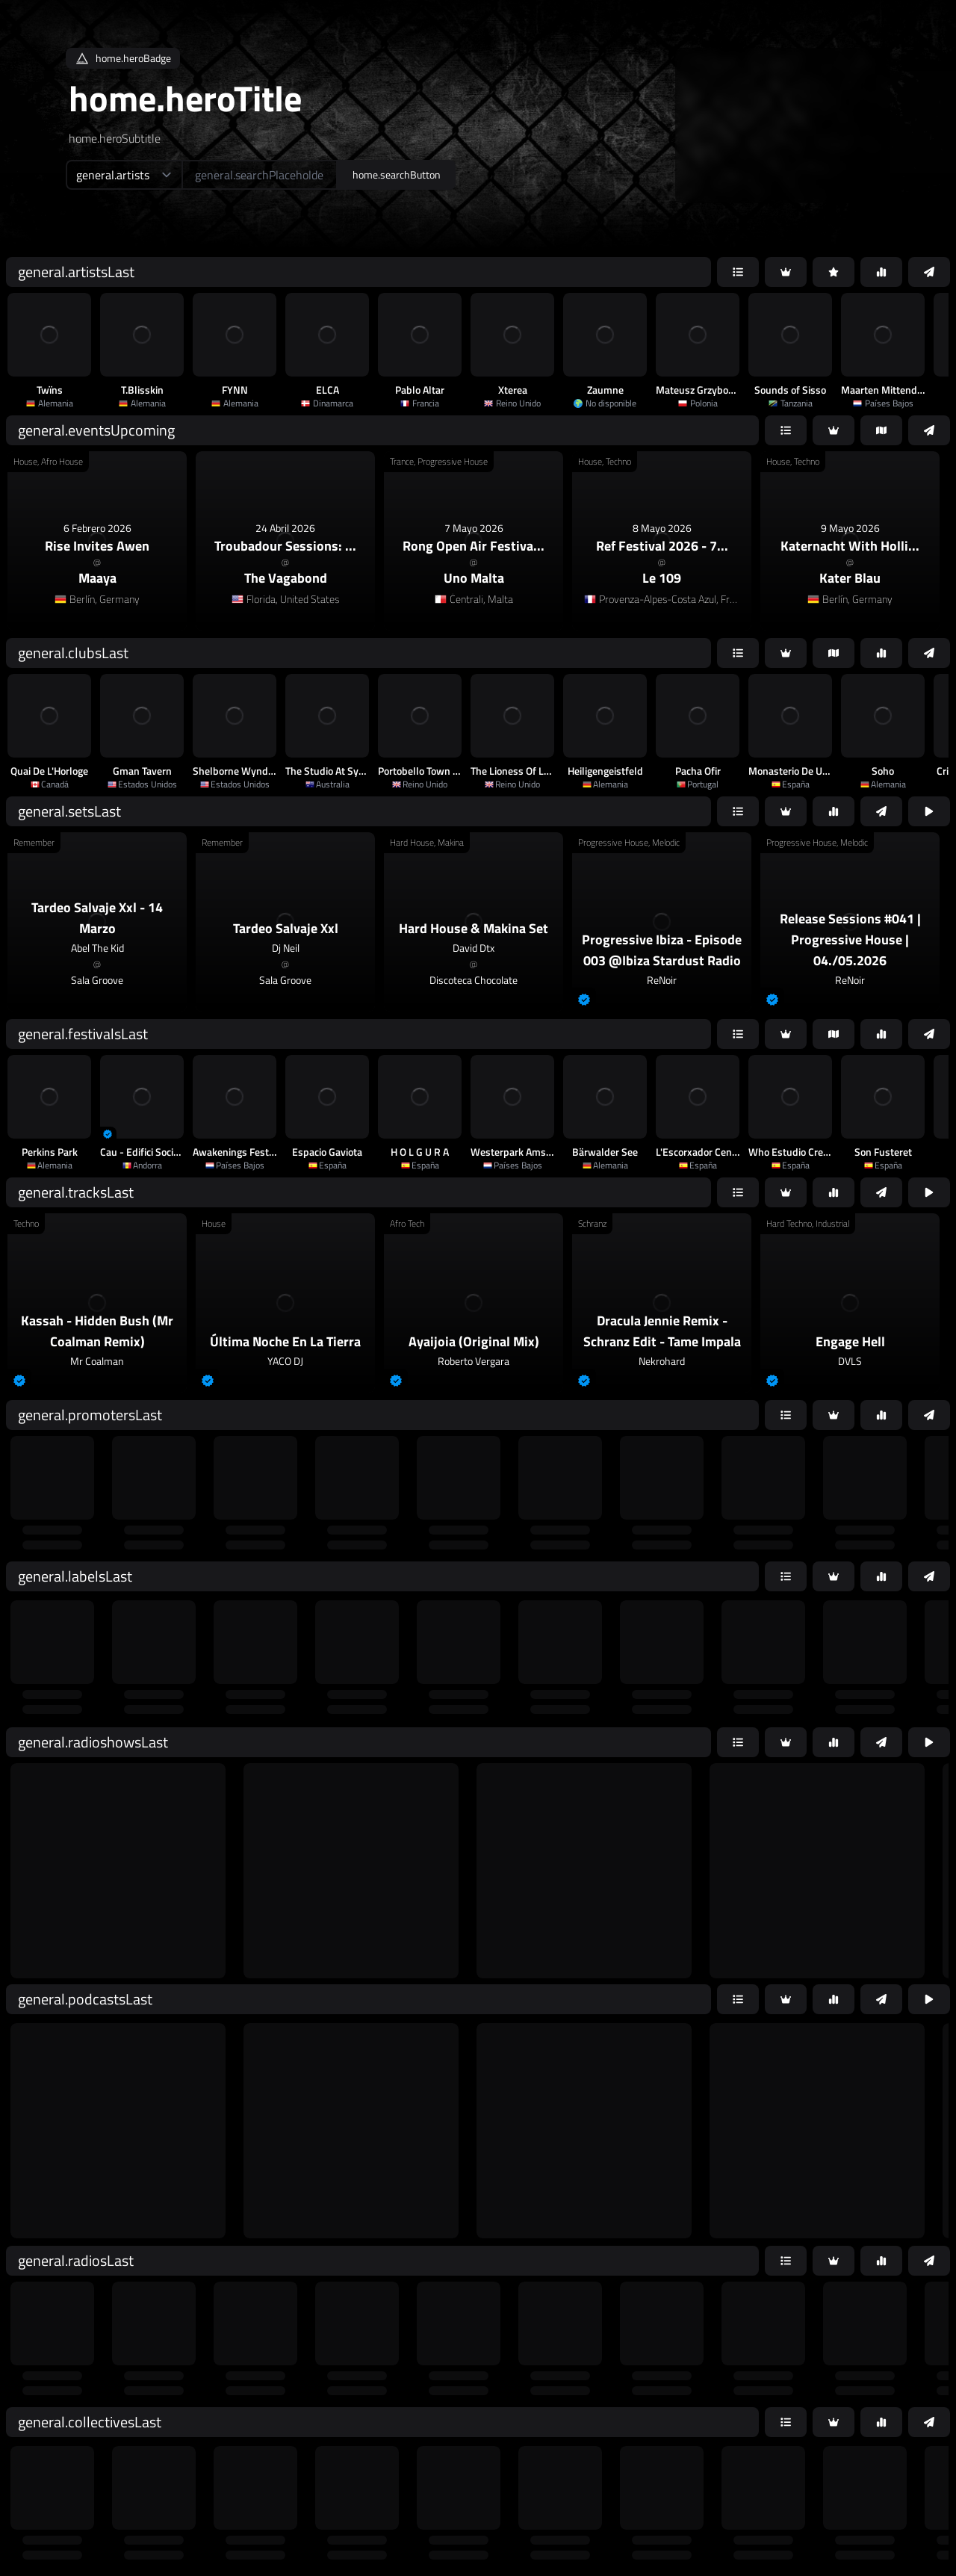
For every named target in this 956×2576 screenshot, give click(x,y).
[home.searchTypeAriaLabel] (123, 175)
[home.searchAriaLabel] (259, 175)
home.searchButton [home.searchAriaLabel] (397, 174)
